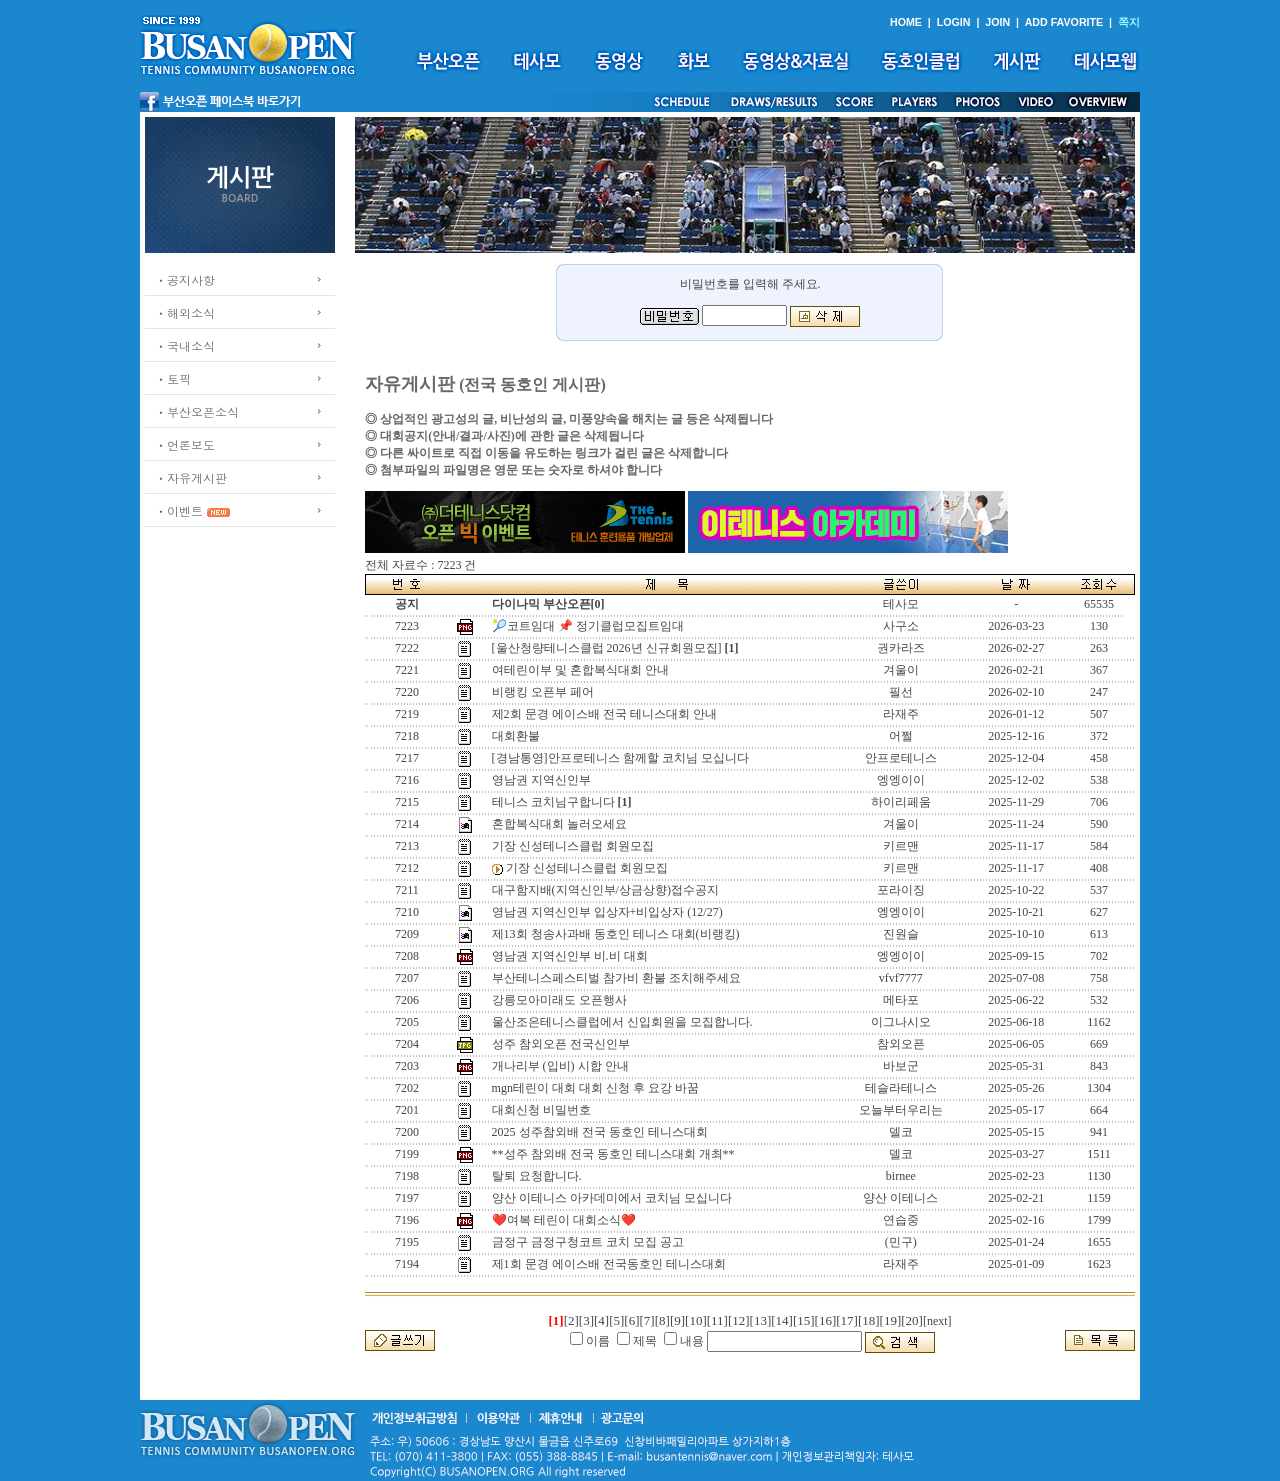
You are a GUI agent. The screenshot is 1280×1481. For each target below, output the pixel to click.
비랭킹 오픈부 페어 (543, 692)
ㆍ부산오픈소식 (197, 411)
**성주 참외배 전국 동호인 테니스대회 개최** (613, 1154)
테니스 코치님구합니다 (553, 802)
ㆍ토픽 (173, 378)
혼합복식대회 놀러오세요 (559, 824)
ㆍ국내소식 (185, 345)
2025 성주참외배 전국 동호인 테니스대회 (600, 1132)
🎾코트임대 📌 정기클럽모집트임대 (588, 626)
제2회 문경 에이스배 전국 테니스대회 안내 (604, 714)
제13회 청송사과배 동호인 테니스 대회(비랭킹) (616, 934)
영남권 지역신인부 (541, 780)
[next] (937, 1321)
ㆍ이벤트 (179, 510)
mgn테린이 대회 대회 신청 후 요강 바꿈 (595, 1088)
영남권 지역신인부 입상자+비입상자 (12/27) (607, 912)
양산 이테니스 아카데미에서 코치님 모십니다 (612, 1198)
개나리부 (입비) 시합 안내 (560, 1066)
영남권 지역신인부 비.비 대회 (570, 956)
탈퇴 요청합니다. (537, 1176)
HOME (906, 22)
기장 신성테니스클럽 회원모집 (573, 846)
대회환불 (516, 736)
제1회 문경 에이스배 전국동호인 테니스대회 (609, 1264)
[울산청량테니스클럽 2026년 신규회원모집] (607, 648)
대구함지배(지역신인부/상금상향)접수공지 (605, 890)
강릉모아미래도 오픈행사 (559, 1000)
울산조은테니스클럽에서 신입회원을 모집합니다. (622, 1022)
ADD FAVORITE (1064, 22)
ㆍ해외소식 (185, 312)
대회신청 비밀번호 (541, 1110)
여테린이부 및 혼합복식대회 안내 (580, 670)
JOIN (997, 22)
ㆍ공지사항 (185, 279)
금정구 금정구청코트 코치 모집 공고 (588, 1242)
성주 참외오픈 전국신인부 (561, 1044)
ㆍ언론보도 (185, 444)
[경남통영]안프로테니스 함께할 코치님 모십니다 (620, 758)
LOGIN (954, 22)
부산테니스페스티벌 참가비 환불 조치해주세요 (616, 978)
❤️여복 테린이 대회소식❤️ (564, 1220)
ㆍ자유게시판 (191, 477)
